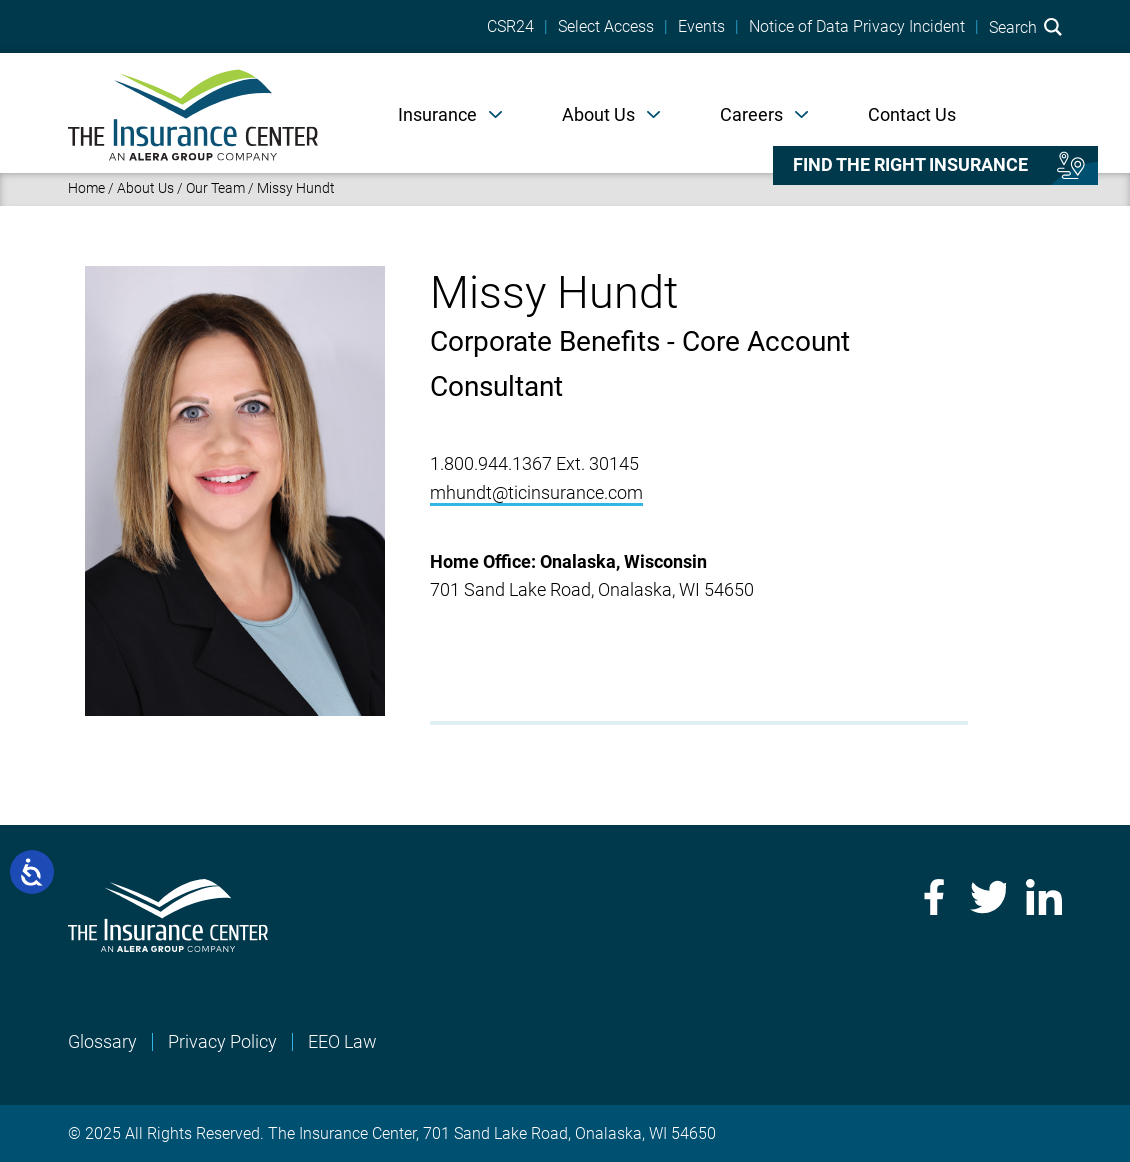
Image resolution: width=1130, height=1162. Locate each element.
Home (86, 188)
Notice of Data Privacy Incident (857, 27)
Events (701, 27)
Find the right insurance (910, 165)
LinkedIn (1044, 897)
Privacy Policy (222, 1041)
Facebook (932, 897)
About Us (598, 114)
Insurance (437, 114)
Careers (751, 114)
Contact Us (912, 114)
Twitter (988, 897)
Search (1025, 27)
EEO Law (342, 1041)
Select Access (606, 27)
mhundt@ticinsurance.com (536, 492)
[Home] (193, 113)
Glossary (102, 1041)
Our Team (215, 188)
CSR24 (510, 27)
